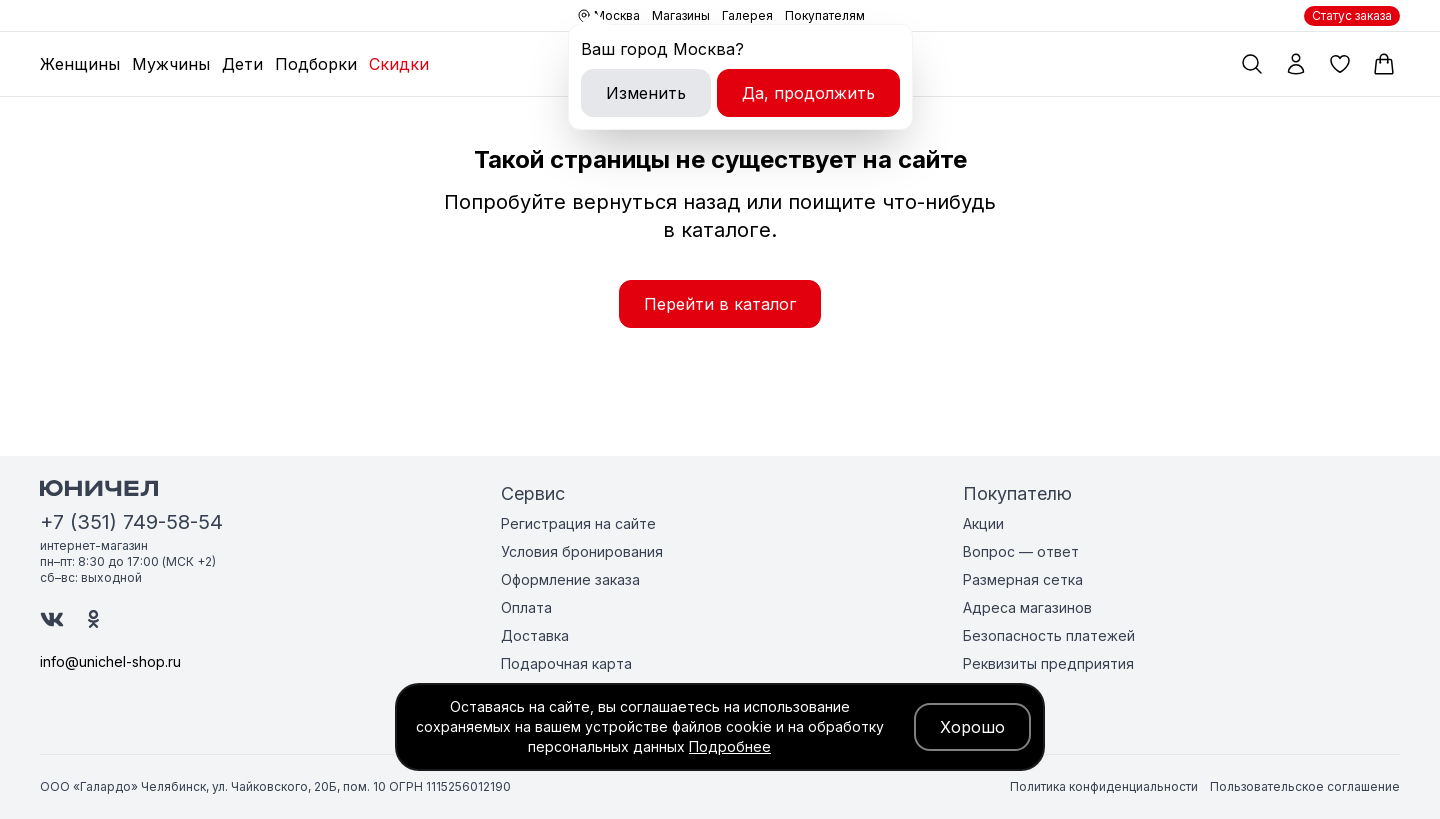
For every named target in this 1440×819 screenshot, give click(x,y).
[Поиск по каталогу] (1252, 64)
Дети (242, 64)
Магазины (681, 15)
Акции (983, 523)
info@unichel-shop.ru (110, 661)
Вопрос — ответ (1021, 551)
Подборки (316, 64)
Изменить (646, 93)
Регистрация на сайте (578, 523)
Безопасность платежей (1049, 635)
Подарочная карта (566, 663)
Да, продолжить (808, 93)
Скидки (399, 64)
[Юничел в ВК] (52, 619)
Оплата (526, 607)
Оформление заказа (570, 579)
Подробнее (730, 746)
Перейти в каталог (720, 304)
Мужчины (171, 64)
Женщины (80, 64)
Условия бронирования (582, 551)
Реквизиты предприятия (1048, 663)
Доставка (535, 635)
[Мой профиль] (1296, 64)
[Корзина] (1384, 64)
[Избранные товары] (1340, 64)
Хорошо (972, 727)
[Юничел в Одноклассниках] (93, 619)
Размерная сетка (1023, 579)
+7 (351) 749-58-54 (131, 522)
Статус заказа (1352, 15)
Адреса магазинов (1027, 607)
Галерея (747, 15)
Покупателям (825, 15)
